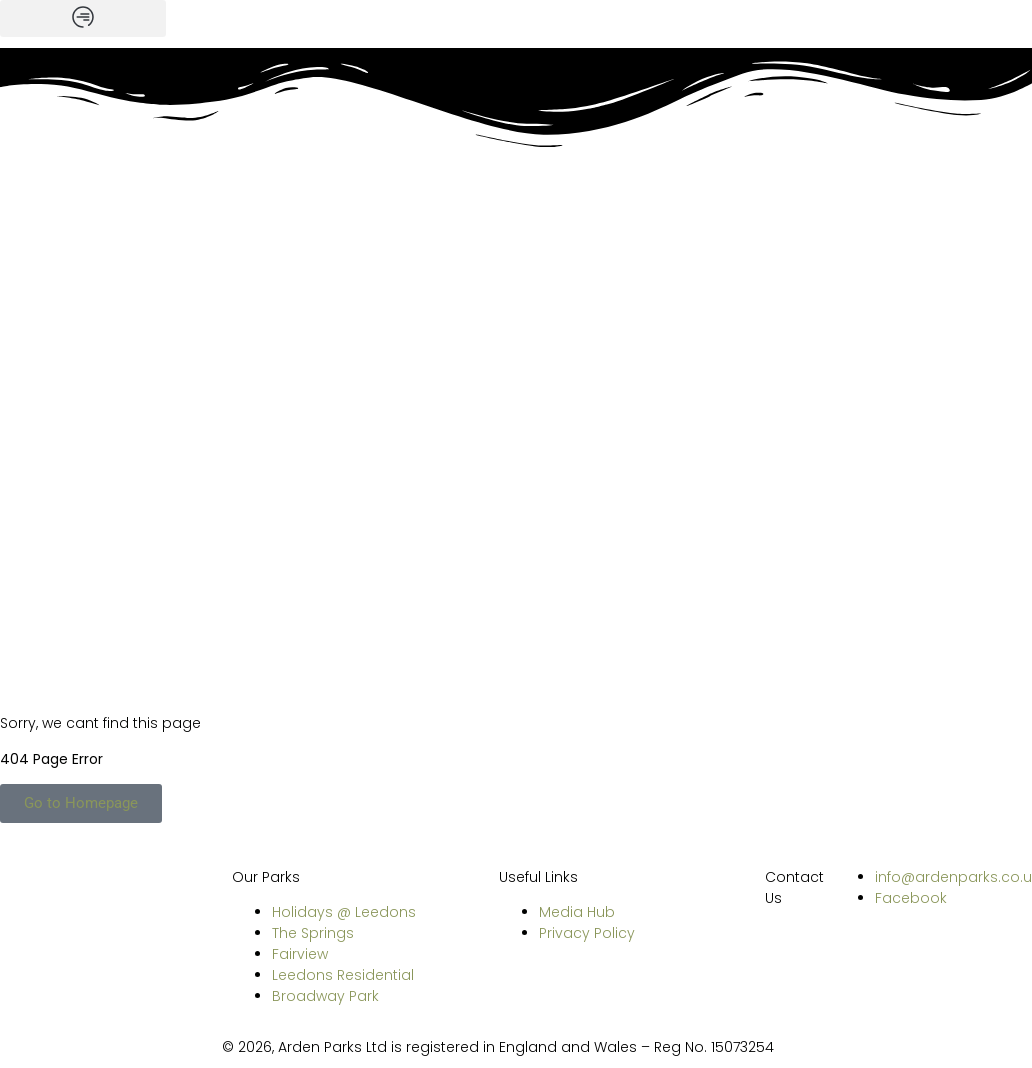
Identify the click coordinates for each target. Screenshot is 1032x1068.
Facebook (911, 898)
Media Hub (577, 912)
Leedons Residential (343, 975)
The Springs (313, 933)
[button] (83, 18)
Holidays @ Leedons (344, 912)
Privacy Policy (587, 933)
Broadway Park (325, 996)
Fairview (300, 954)
